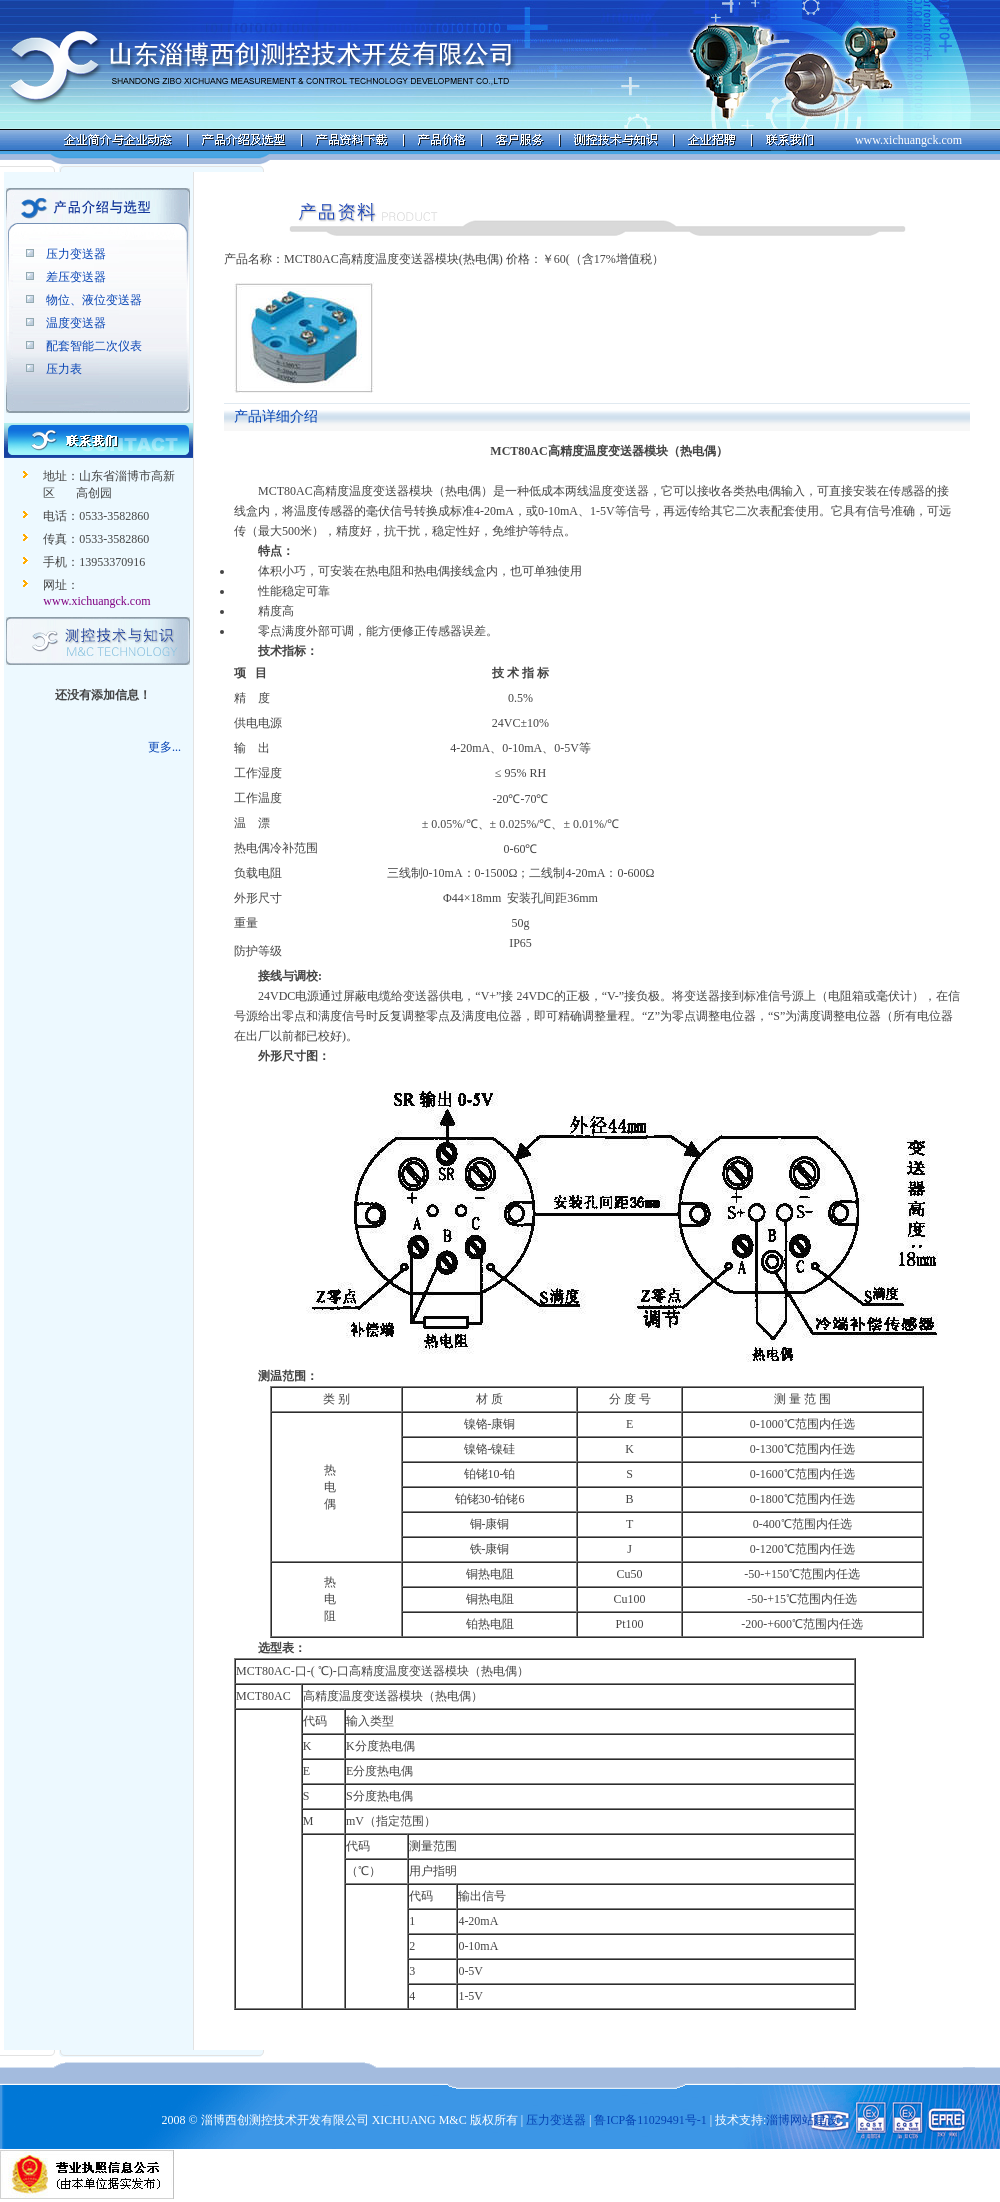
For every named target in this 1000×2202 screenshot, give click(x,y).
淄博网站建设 (802, 2120)
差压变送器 (76, 277)
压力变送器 (76, 254)
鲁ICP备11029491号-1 (650, 2120)
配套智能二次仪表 (94, 346)
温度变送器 (76, 323)
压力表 (64, 369)
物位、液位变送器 (94, 300)
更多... (164, 747)
